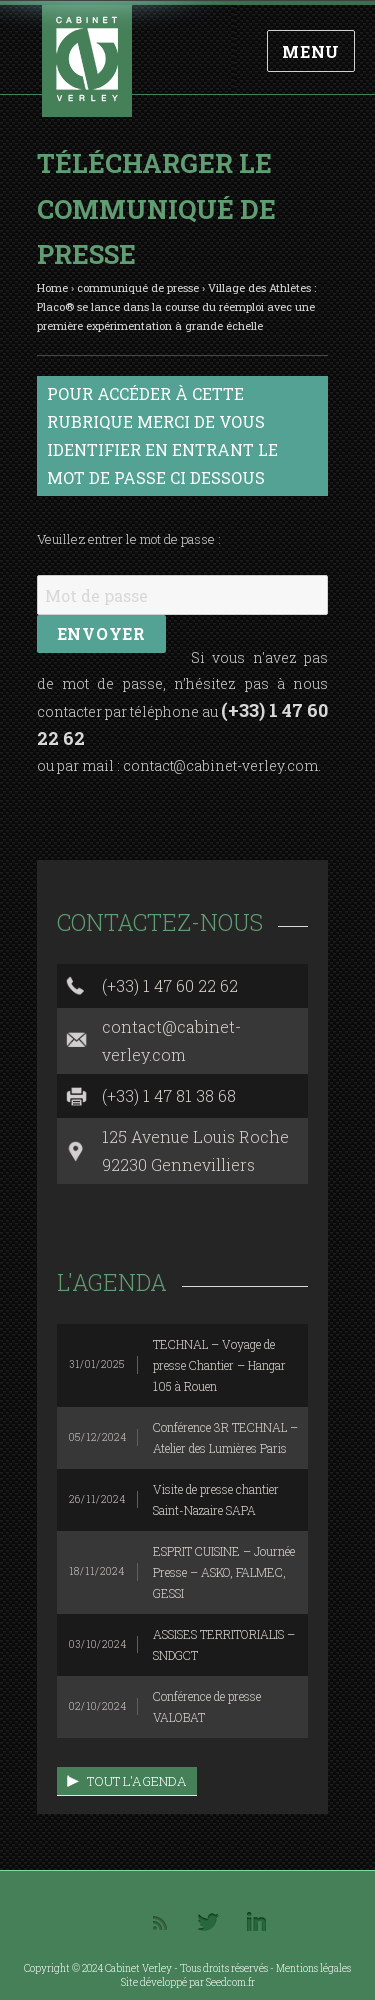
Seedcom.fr (230, 1982)
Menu (311, 51)
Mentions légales (313, 1968)
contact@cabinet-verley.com (220, 765)
